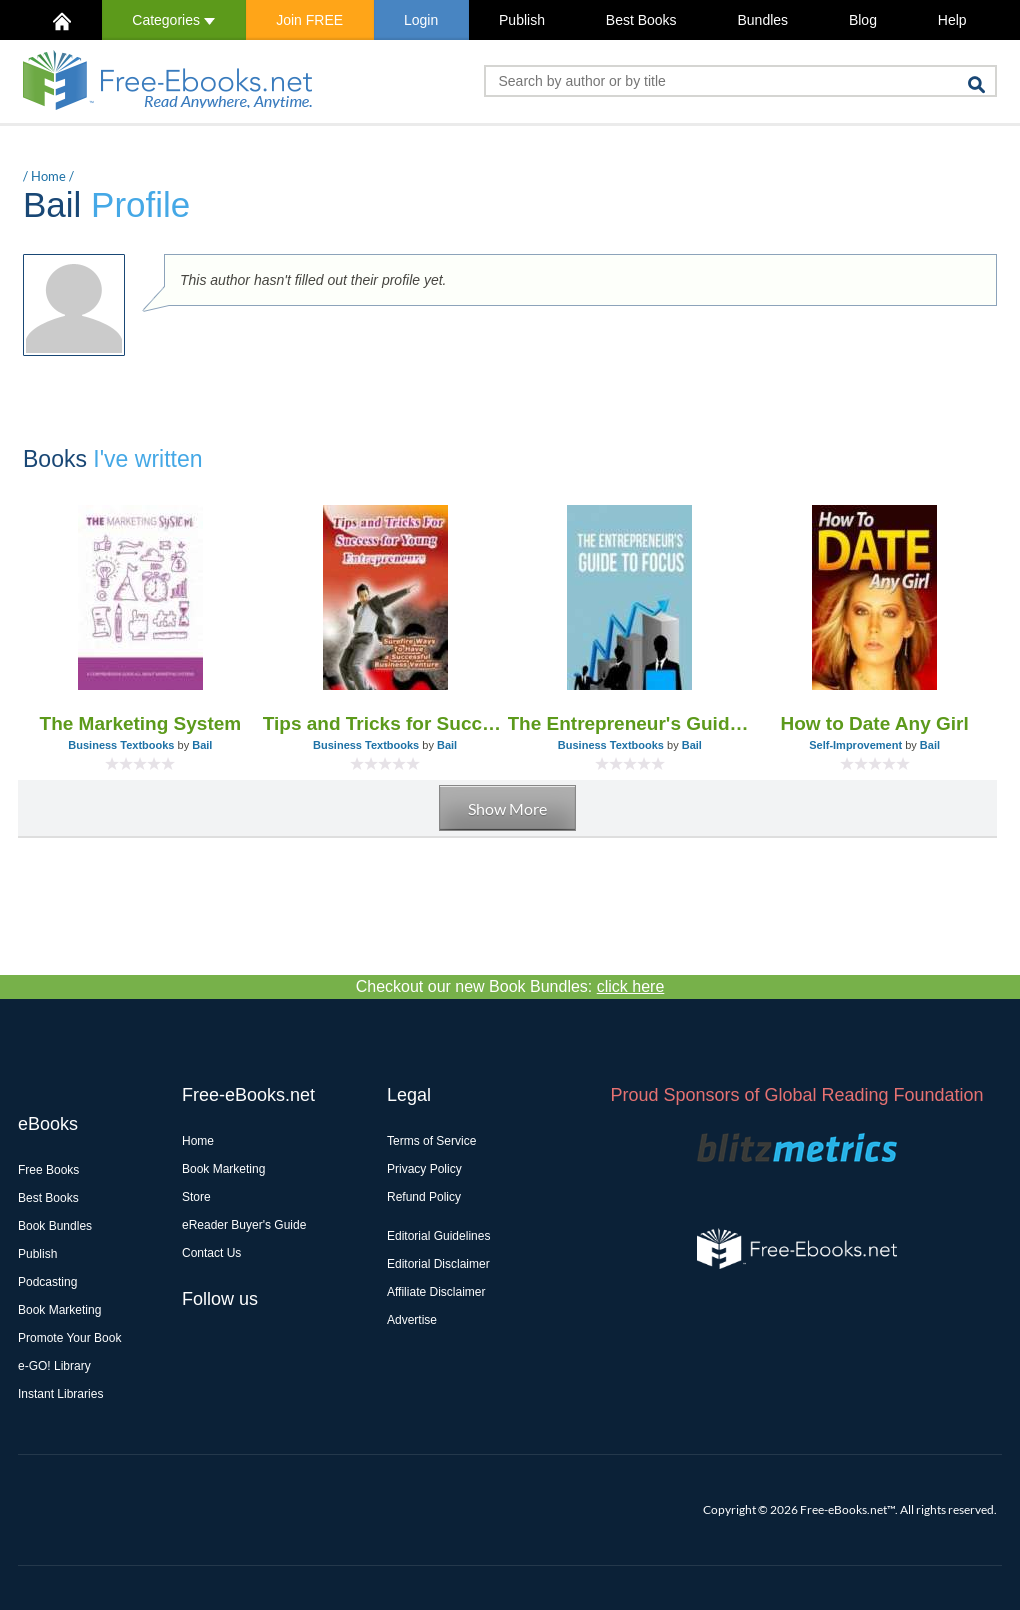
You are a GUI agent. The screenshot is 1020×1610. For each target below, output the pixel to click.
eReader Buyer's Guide (244, 1225)
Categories (173, 20)
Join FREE (309, 20)
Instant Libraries (60, 1394)
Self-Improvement (855, 745)
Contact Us (211, 1253)
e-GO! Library (54, 1366)
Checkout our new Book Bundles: (510, 986)
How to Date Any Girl (874, 723)
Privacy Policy (424, 1169)
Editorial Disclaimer (438, 1264)
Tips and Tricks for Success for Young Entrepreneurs (385, 723)
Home (48, 176)
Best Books (641, 20)
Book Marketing (59, 1310)
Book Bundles (55, 1226)
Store (196, 1197)
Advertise (412, 1320)
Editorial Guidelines (438, 1236)
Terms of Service (431, 1141)
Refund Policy (424, 1197)
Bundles (762, 20)
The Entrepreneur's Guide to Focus (630, 723)
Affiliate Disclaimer (436, 1292)
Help (952, 20)
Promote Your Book (69, 1338)
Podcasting (47, 1282)
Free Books (48, 1170)
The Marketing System (141, 723)
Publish (522, 20)
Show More (507, 808)
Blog (863, 20)
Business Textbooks (121, 745)
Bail (202, 745)
